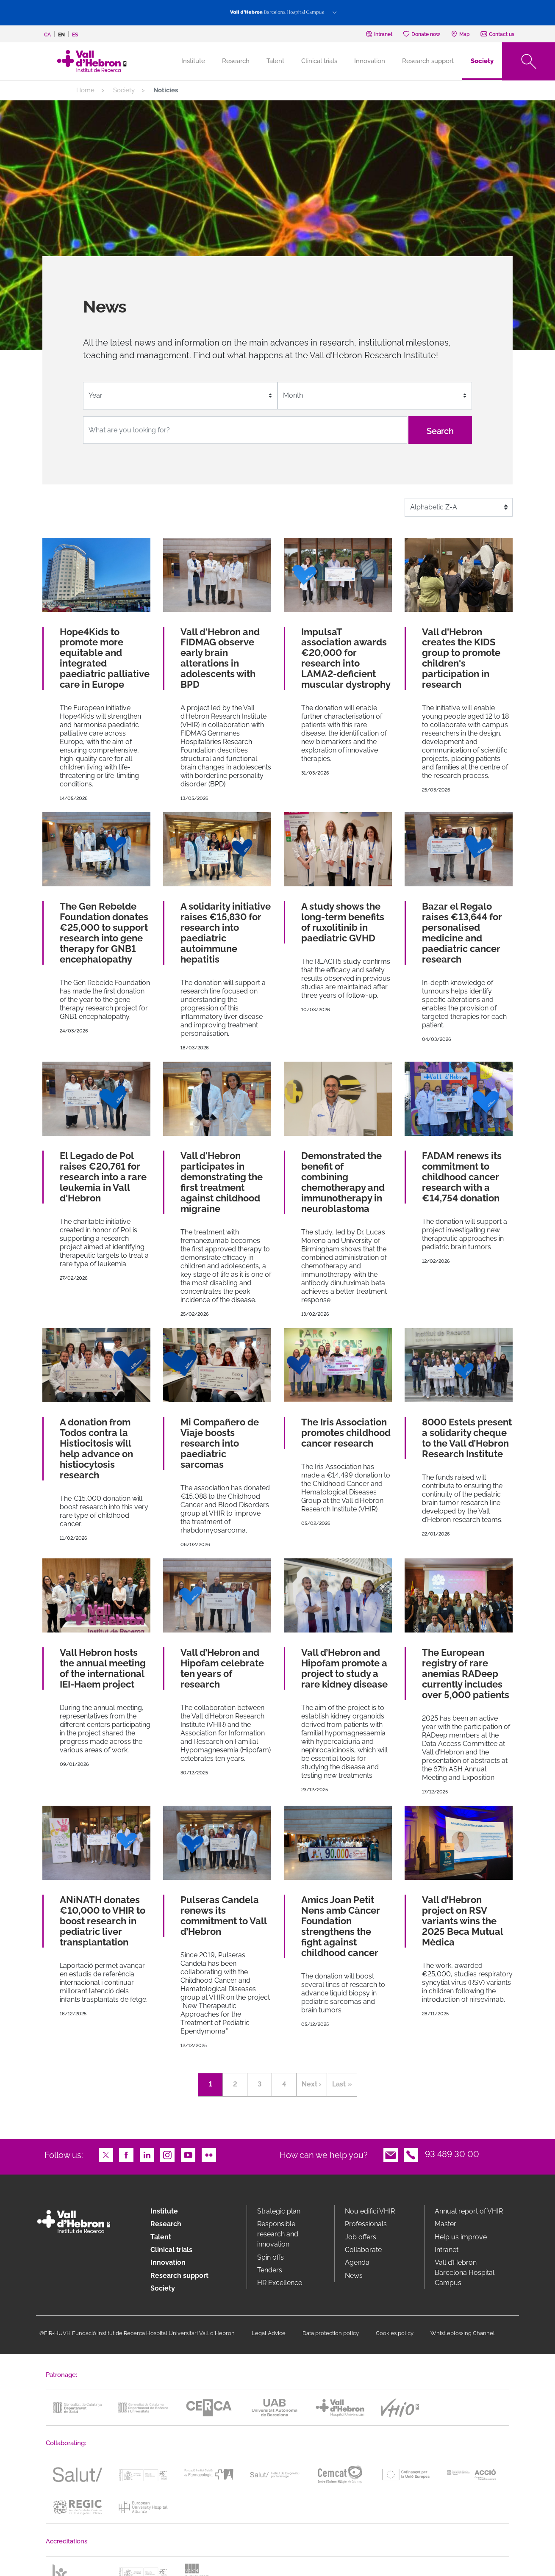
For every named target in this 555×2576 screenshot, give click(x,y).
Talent (275, 61)
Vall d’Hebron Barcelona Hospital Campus (464, 2272)
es (75, 35)
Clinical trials (319, 61)
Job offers (360, 2237)
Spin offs (270, 2257)
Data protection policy (330, 2333)
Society (482, 61)
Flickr (209, 2154)
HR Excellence (279, 2283)
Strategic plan (278, 2211)
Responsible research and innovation (277, 2234)
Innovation (369, 61)
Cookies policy (394, 2333)
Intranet (446, 2250)
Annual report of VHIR (469, 2211)
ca (47, 35)
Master (445, 2224)
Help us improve (461, 2237)
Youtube (188, 2154)
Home (85, 90)
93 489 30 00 (452, 2154)
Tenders (269, 2270)
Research (236, 61)
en (61, 35)
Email (390, 2154)
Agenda (357, 2262)
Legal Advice (269, 2333)
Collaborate (363, 2250)
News (354, 2276)
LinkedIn (147, 2154)
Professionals (366, 2224)
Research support (428, 61)
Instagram (167, 2154)
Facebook (126, 2154)
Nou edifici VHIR (370, 2211)
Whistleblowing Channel (462, 2333)
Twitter (106, 2154)
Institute (164, 2211)
